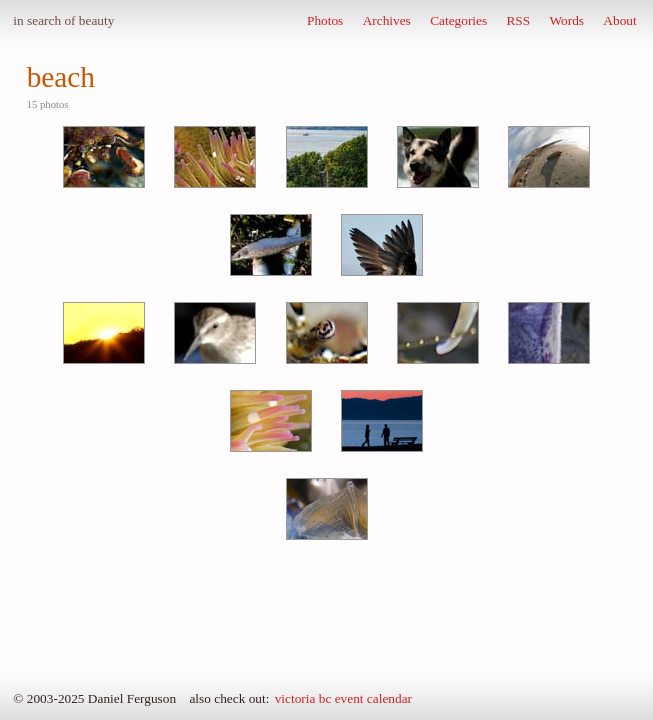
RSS (518, 20)
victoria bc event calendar (343, 698)
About (619, 20)
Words (567, 20)
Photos (325, 20)
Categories (458, 20)
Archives (387, 20)
